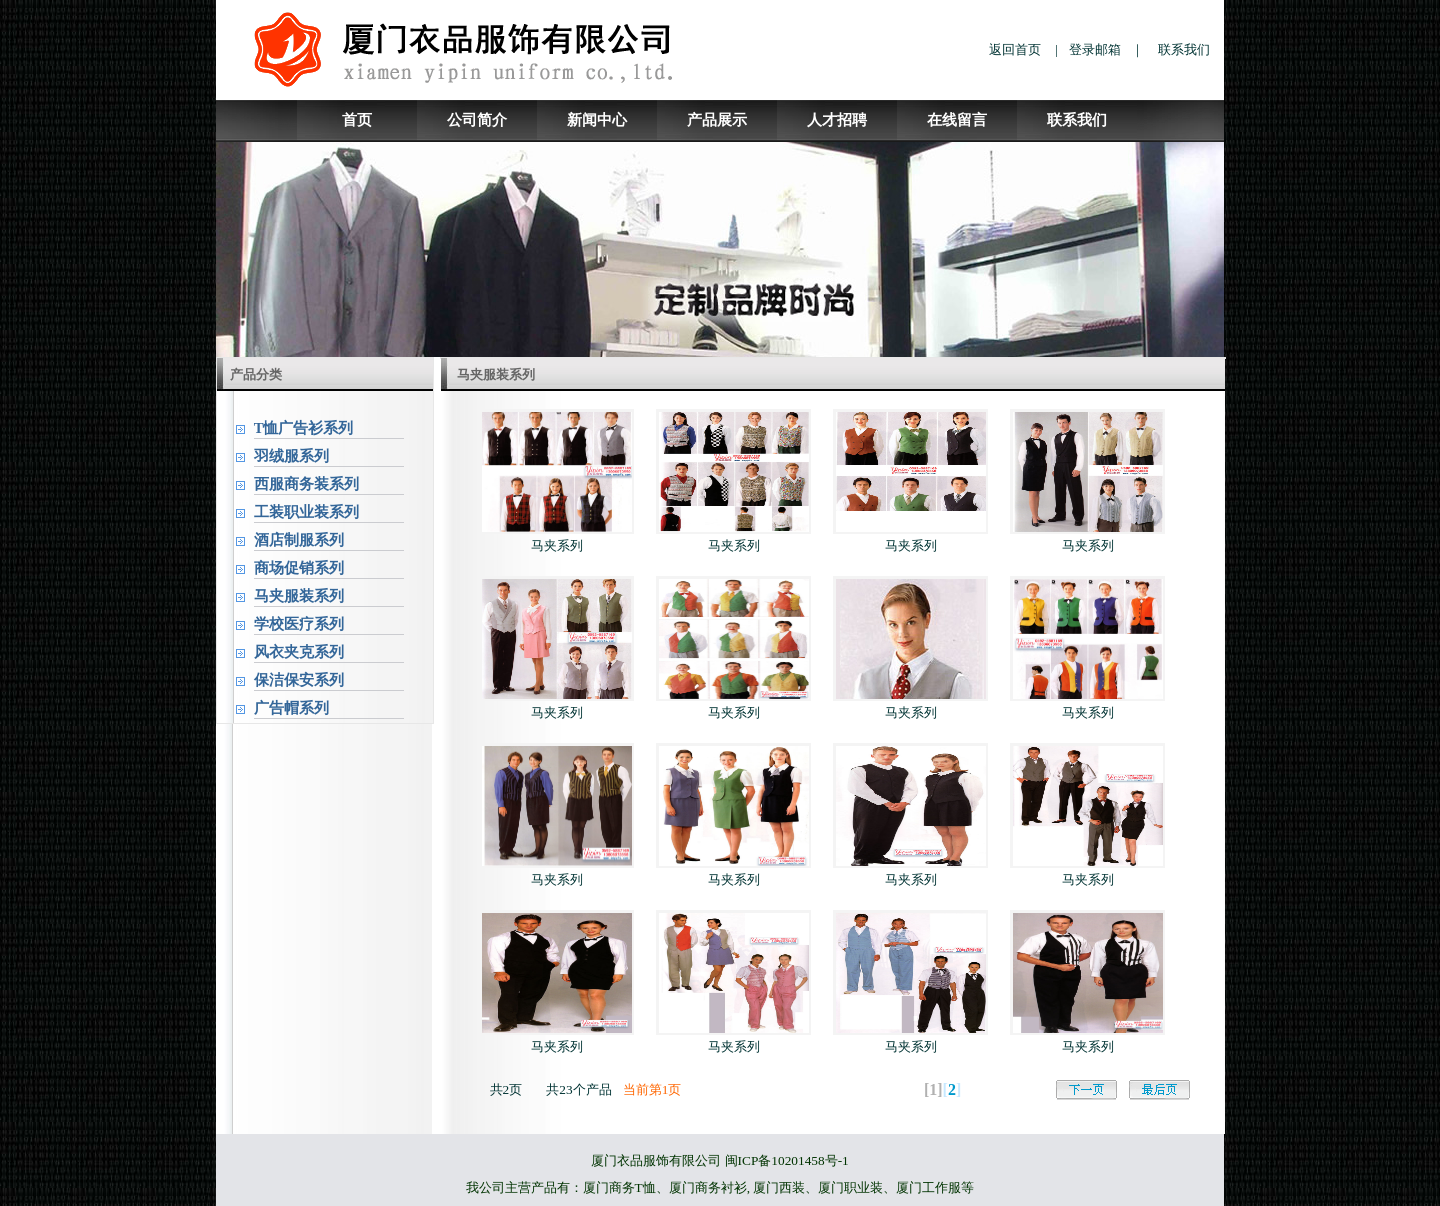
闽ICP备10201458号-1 (787, 1160)
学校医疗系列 (299, 624)
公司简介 (477, 120)
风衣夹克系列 (299, 652)
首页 (357, 120)
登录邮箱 (1095, 49)
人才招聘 (837, 120)
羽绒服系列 (291, 456)
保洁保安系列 (299, 680)
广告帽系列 (291, 708)
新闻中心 (597, 120)
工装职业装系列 (306, 512)
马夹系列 (557, 545)
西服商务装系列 (306, 484)
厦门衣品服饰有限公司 (656, 1160)
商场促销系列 (299, 568)
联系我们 (1184, 49)
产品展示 (717, 120)
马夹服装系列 (299, 596)
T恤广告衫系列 (304, 428)
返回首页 (1015, 49)
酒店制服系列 (299, 540)
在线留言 (957, 120)
